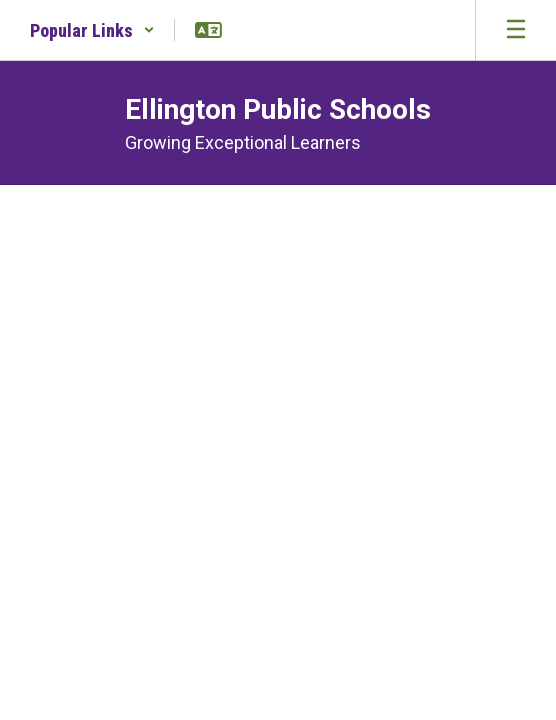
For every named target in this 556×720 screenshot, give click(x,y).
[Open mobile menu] (516, 30)
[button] (92, 30)
